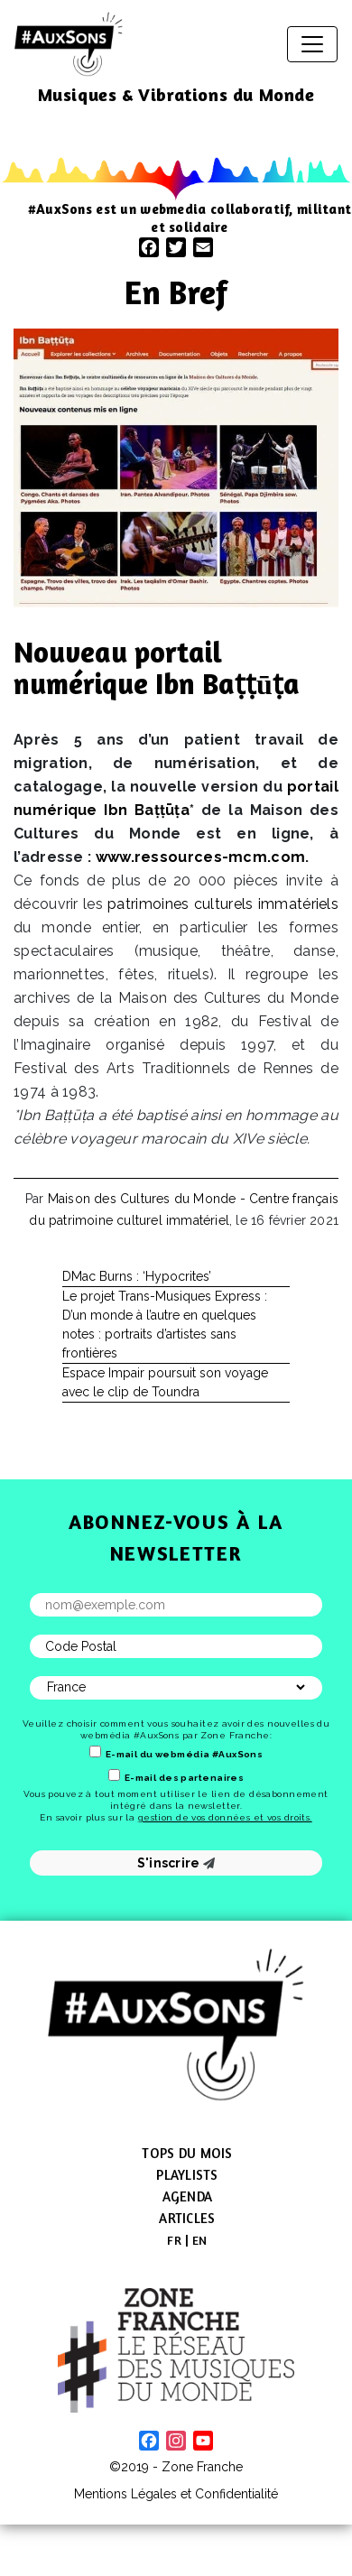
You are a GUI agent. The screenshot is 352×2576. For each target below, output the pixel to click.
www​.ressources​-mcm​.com (201, 857)
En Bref (176, 292)
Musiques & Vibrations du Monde (176, 94)
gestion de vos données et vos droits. (225, 1817)
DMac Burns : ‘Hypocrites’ (136, 1276)
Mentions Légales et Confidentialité (176, 2494)
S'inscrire (176, 1863)
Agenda (187, 2196)
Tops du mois (187, 2153)
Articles (187, 2218)
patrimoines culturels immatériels (222, 904)
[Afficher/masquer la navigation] (312, 44)
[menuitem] (174, 2240)
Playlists (187, 2174)
